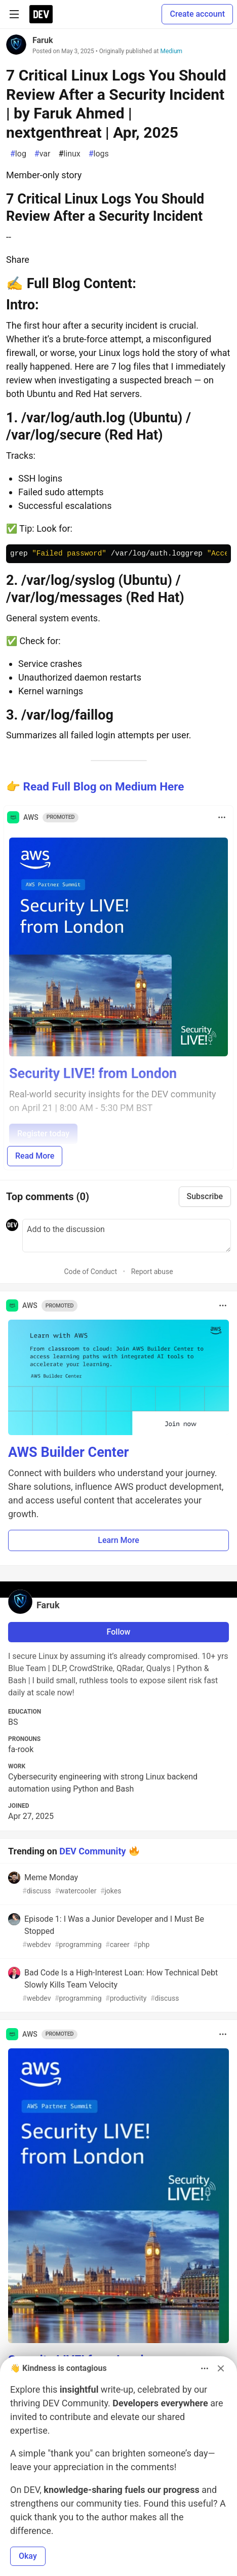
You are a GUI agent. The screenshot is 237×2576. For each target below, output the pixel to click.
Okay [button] (28, 2556)
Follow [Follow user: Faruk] (119, 1632)
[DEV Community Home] (41, 14)
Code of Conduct (90, 1271)
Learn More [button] (118, 1540)
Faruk (42, 40)
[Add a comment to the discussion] (126, 1235)
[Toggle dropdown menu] (222, 817)
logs (99, 154)
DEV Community (92, 1851)
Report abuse (152, 1271)
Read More (34, 1156)
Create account (197, 14)
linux (69, 154)
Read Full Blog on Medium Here (103, 786)
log (18, 154)
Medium (171, 51)
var (42, 154)
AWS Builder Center (68, 1452)
